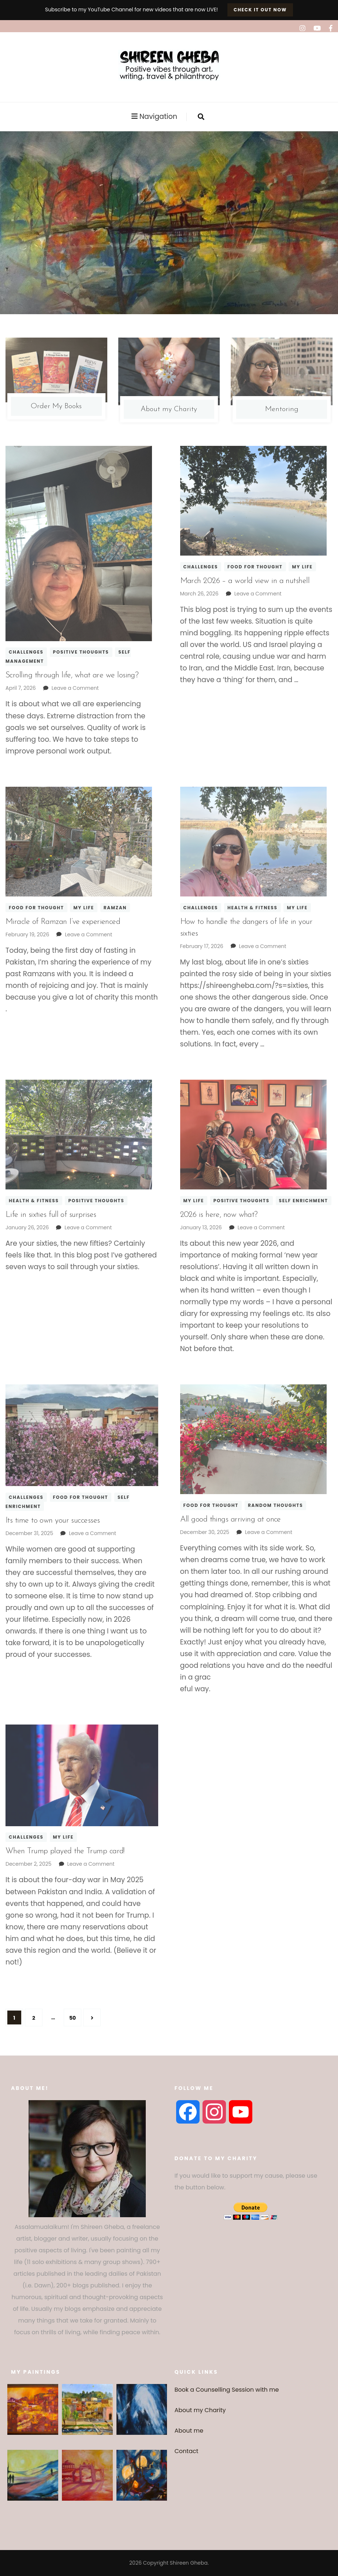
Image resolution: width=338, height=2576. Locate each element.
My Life (302, 567)
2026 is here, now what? (219, 1215)
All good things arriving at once (230, 1519)
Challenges (26, 652)
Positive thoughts (81, 652)
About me (189, 2430)
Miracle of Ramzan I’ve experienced (62, 922)
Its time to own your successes (52, 1520)
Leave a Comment (75, 688)
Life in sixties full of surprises (50, 1215)
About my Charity (200, 2410)
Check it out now (260, 10)
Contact (186, 2451)
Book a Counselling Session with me (227, 2389)
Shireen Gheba (189, 2562)
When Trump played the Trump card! (65, 1851)
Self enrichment (303, 1200)
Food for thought (255, 567)
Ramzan (115, 908)
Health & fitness (252, 908)
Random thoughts (275, 1505)
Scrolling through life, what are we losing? (71, 675)
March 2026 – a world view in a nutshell (245, 581)
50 (75, 2015)
